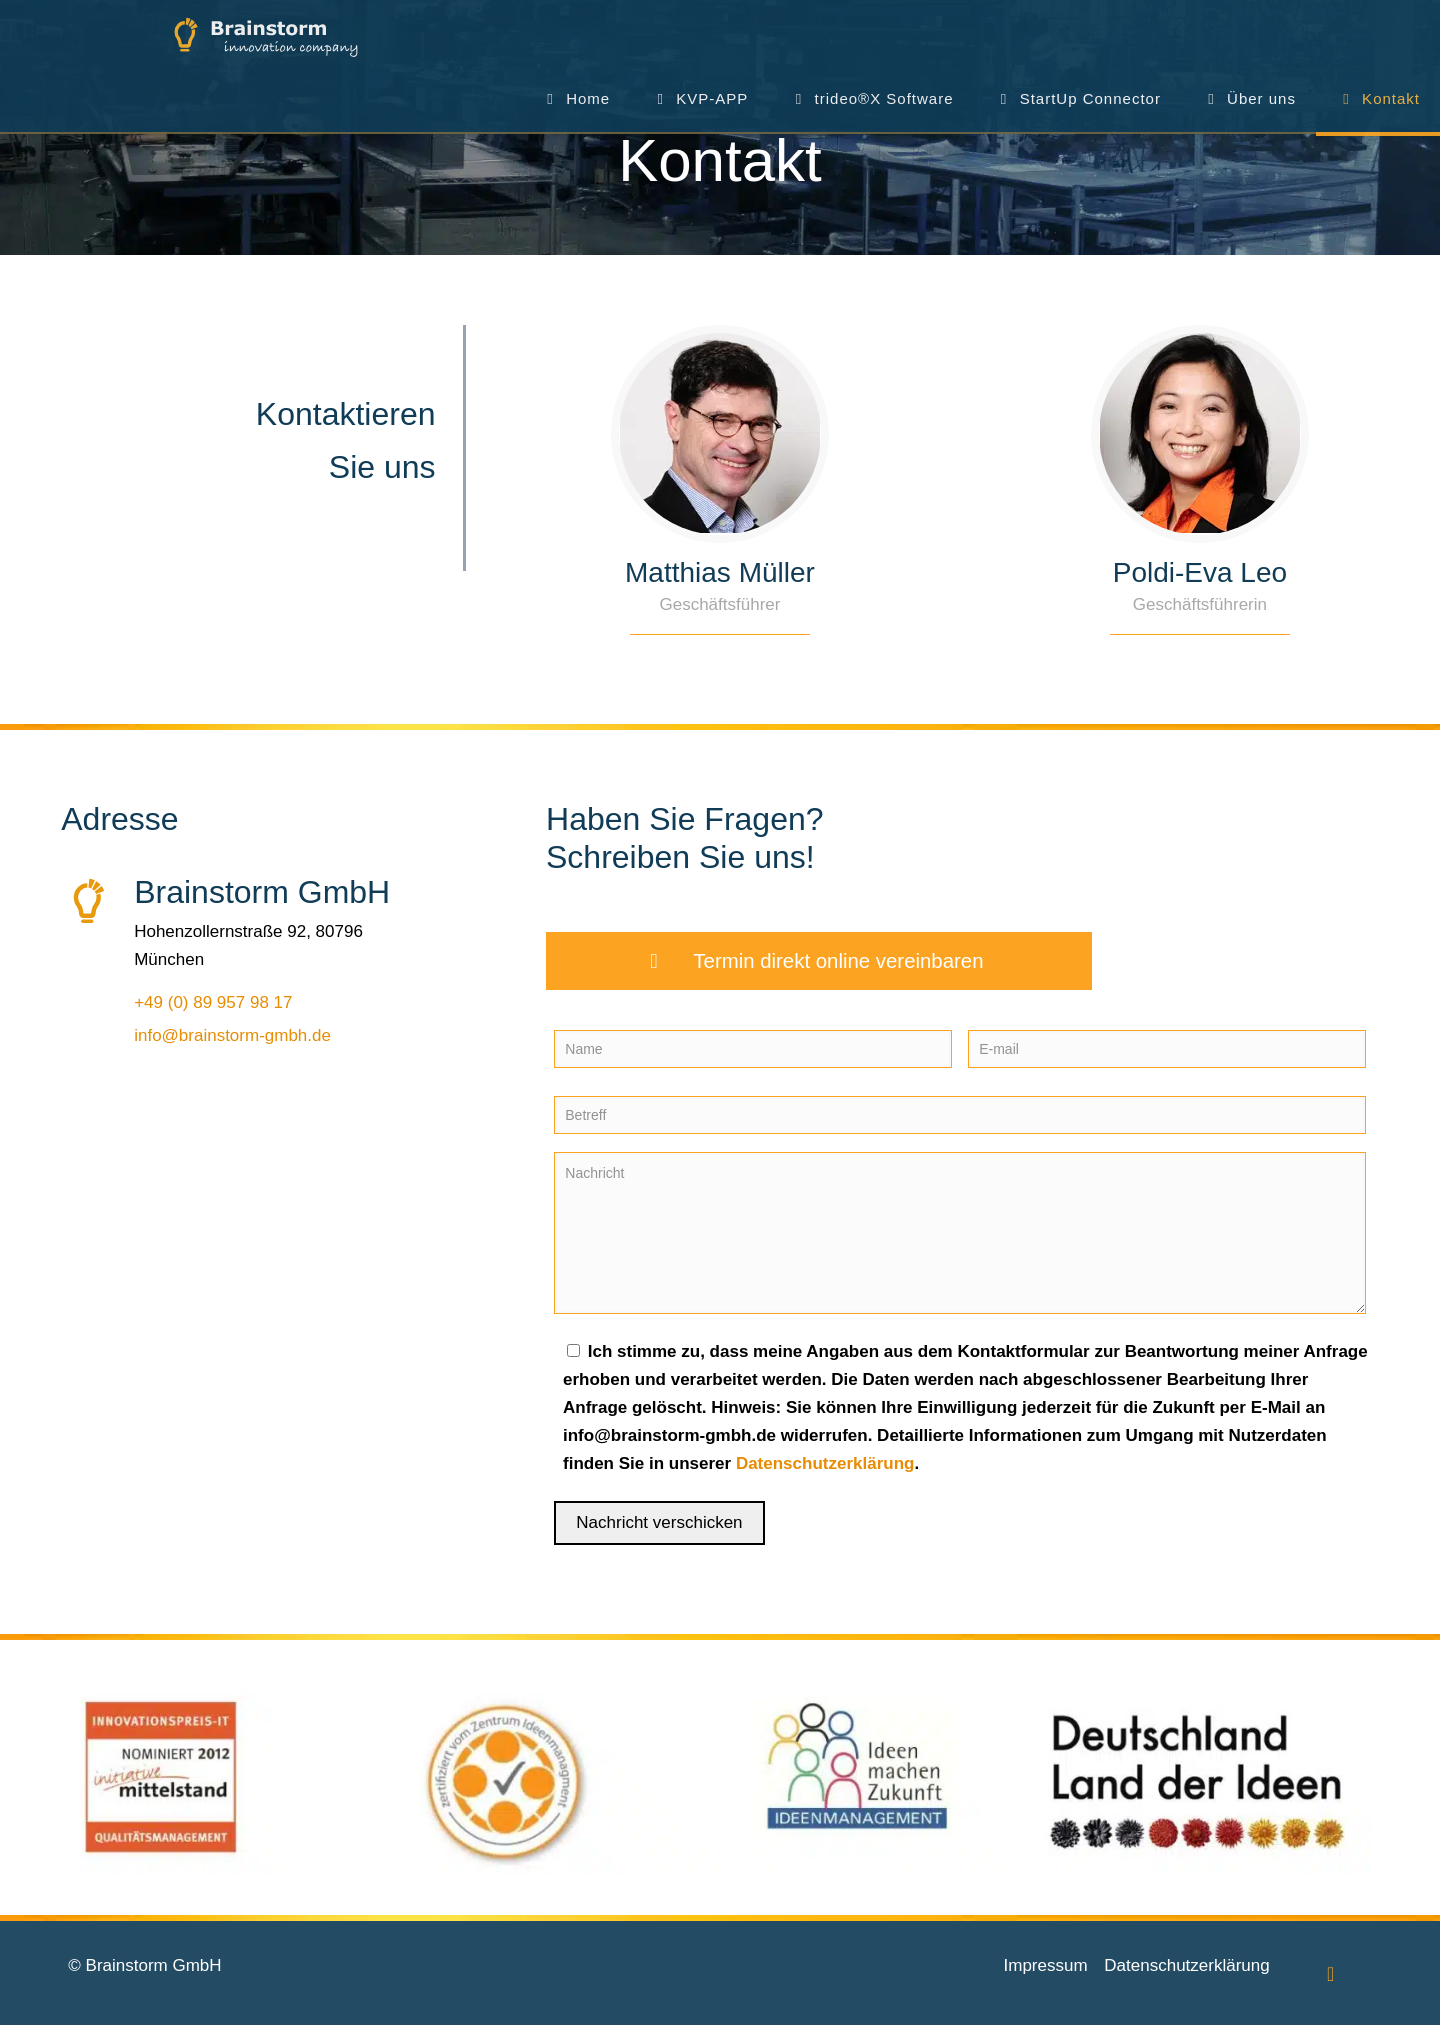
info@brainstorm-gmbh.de (232, 1035)
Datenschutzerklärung (825, 1463)
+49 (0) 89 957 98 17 (213, 1002)
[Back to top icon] (1331, 1974)
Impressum (1046, 1965)
